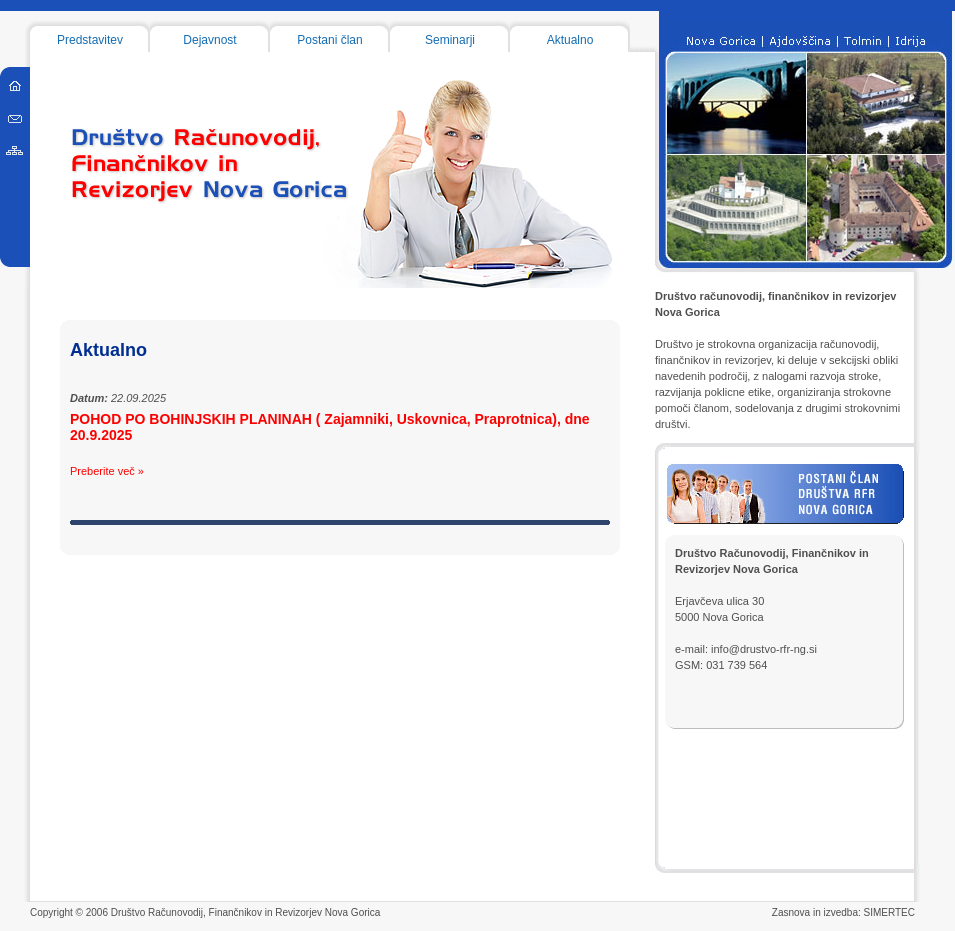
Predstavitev (90, 40)
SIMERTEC (890, 912)
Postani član (329, 40)
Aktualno (570, 40)
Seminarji (450, 40)
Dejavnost (209, 40)
